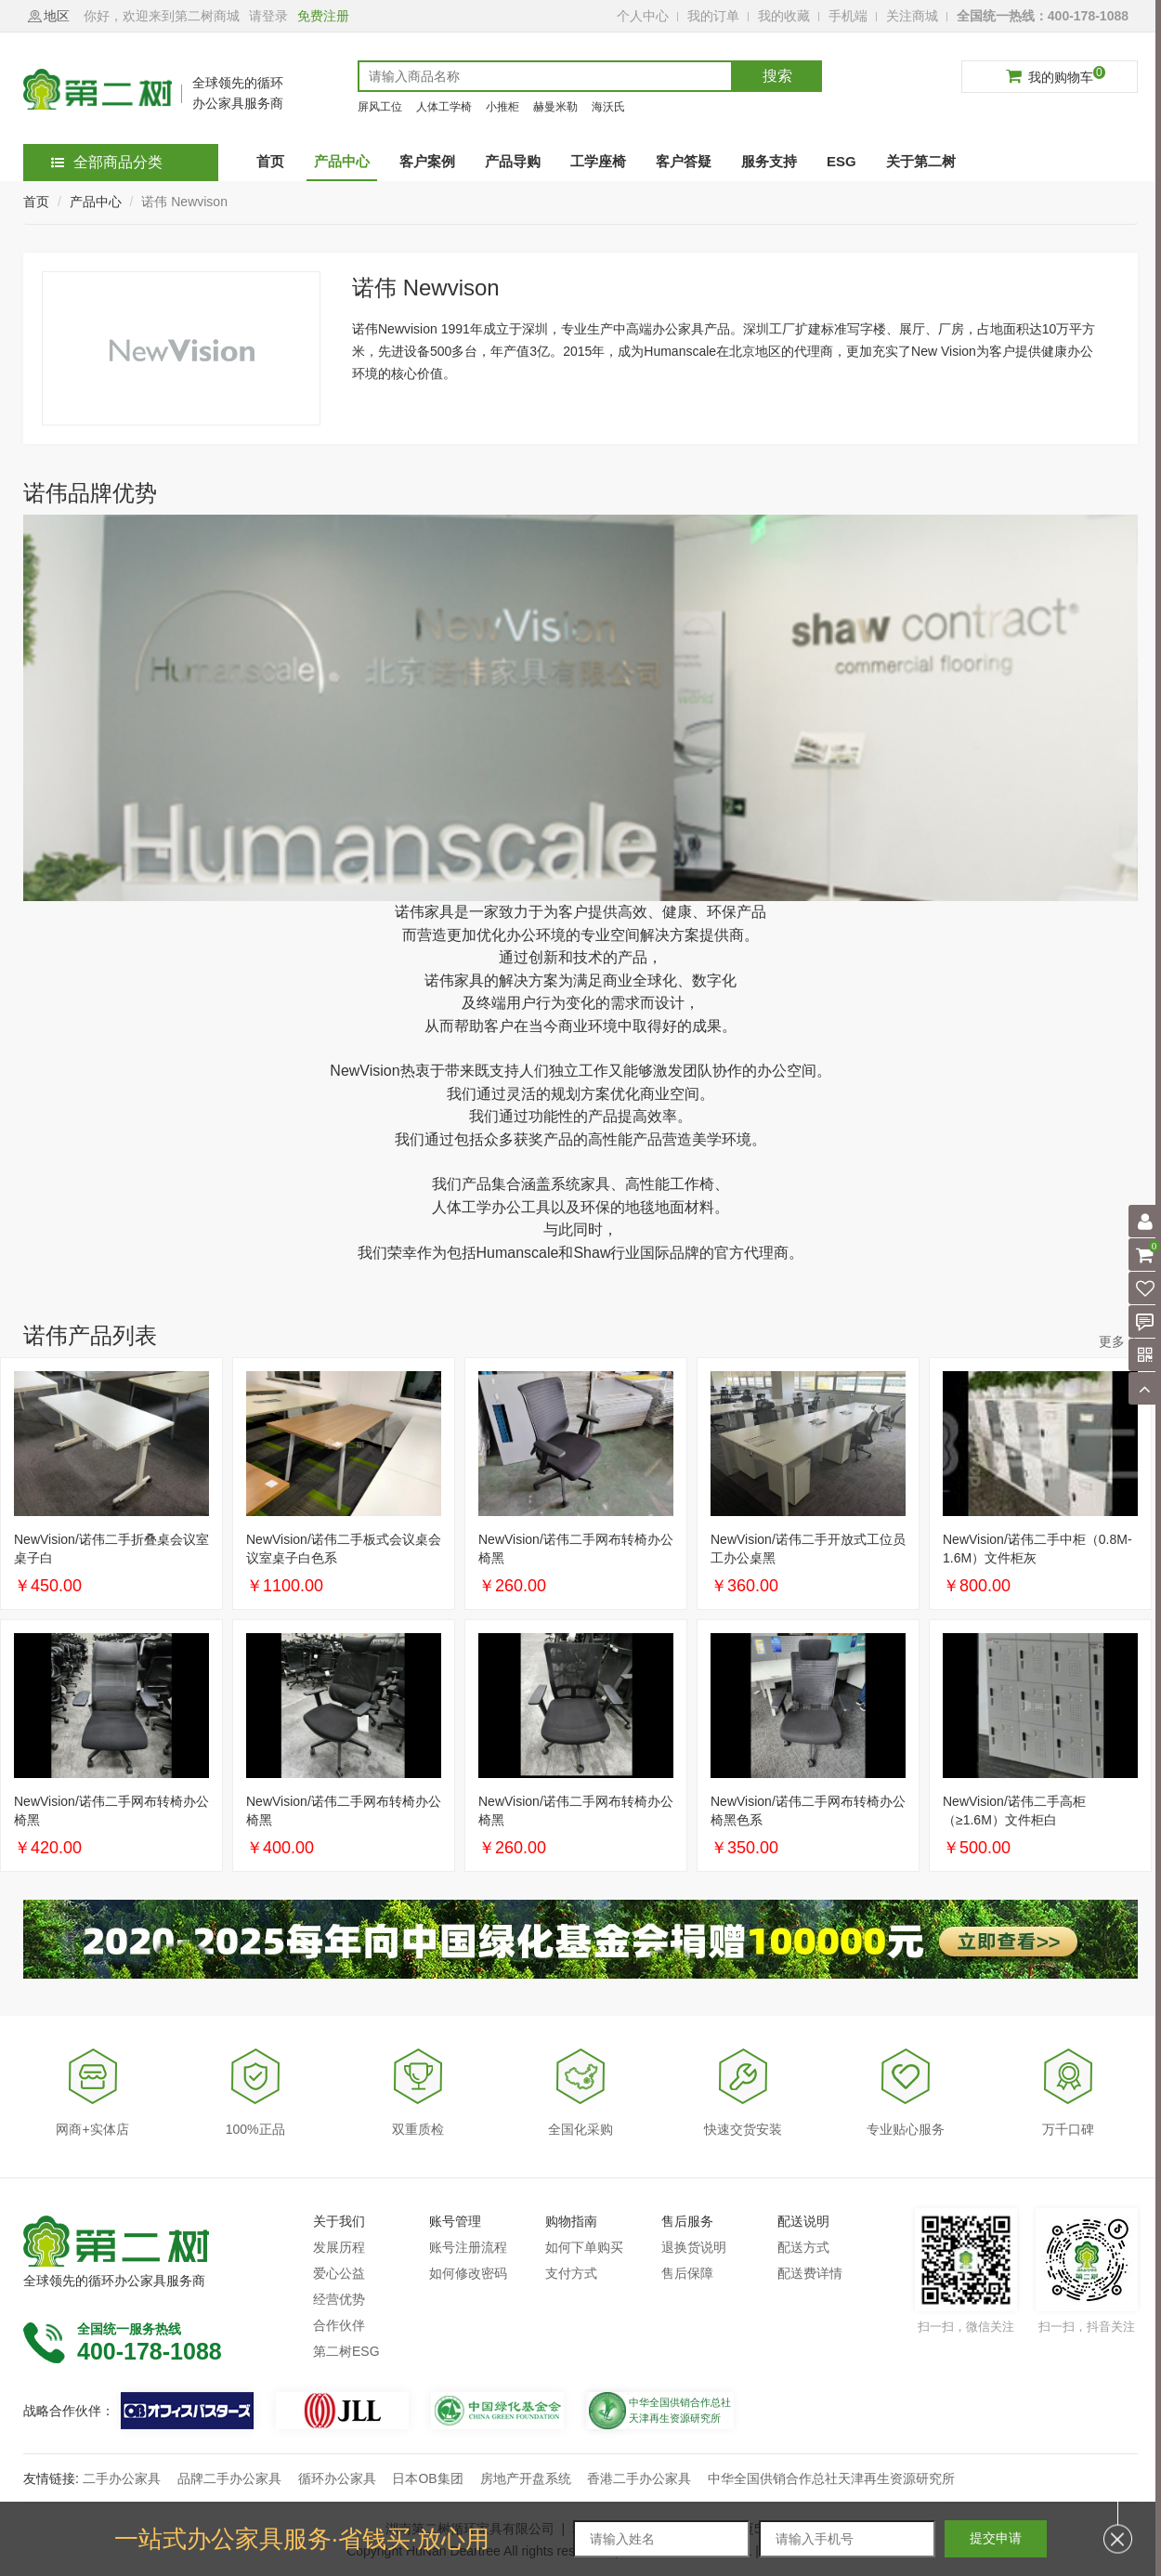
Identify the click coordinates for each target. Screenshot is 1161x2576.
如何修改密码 (468, 2273)
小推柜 (502, 106)
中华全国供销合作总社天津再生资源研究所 (831, 2478)
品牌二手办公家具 (229, 2478)
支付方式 (571, 2273)
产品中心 (96, 201)
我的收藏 (784, 15)
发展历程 (339, 2247)
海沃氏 (608, 106)
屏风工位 (380, 106)
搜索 (777, 76)
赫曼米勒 (555, 106)
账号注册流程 (468, 2247)
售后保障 (687, 2273)
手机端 (847, 15)
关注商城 (912, 15)
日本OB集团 (427, 2478)
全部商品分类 (107, 162)
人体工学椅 (444, 106)
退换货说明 (693, 2247)
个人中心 (643, 15)
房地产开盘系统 (525, 2478)
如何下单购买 (584, 2247)
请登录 (268, 15)
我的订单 (713, 15)
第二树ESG (346, 2351)
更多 (1112, 1341)
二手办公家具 (122, 2478)
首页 (36, 201)
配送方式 (803, 2247)
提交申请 (996, 2537)
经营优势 (339, 2299)
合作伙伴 (339, 2325)
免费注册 (323, 15)
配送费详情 (809, 2273)
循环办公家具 (337, 2478)
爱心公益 (339, 2273)
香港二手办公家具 (639, 2478)
